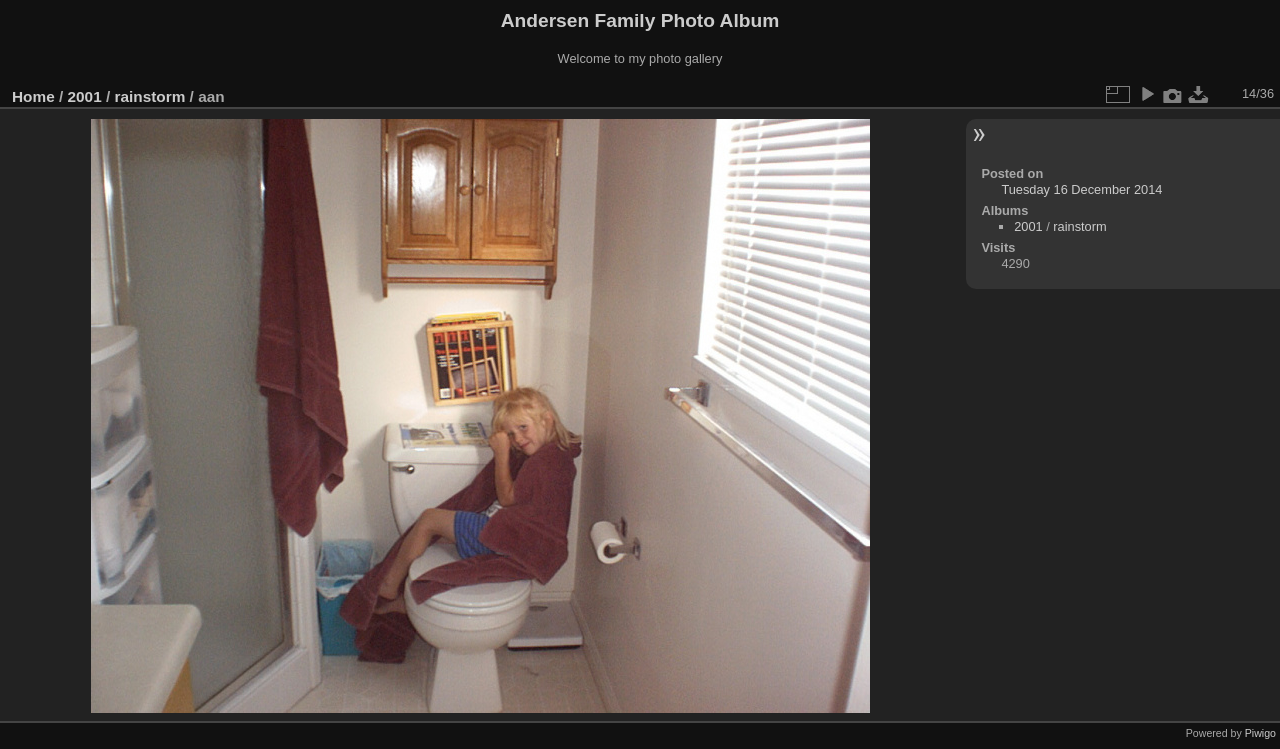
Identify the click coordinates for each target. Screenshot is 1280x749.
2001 (85, 96)
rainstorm (149, 96)
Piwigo (1260, 733)
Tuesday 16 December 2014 (1081, 189)
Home (33, 96)
